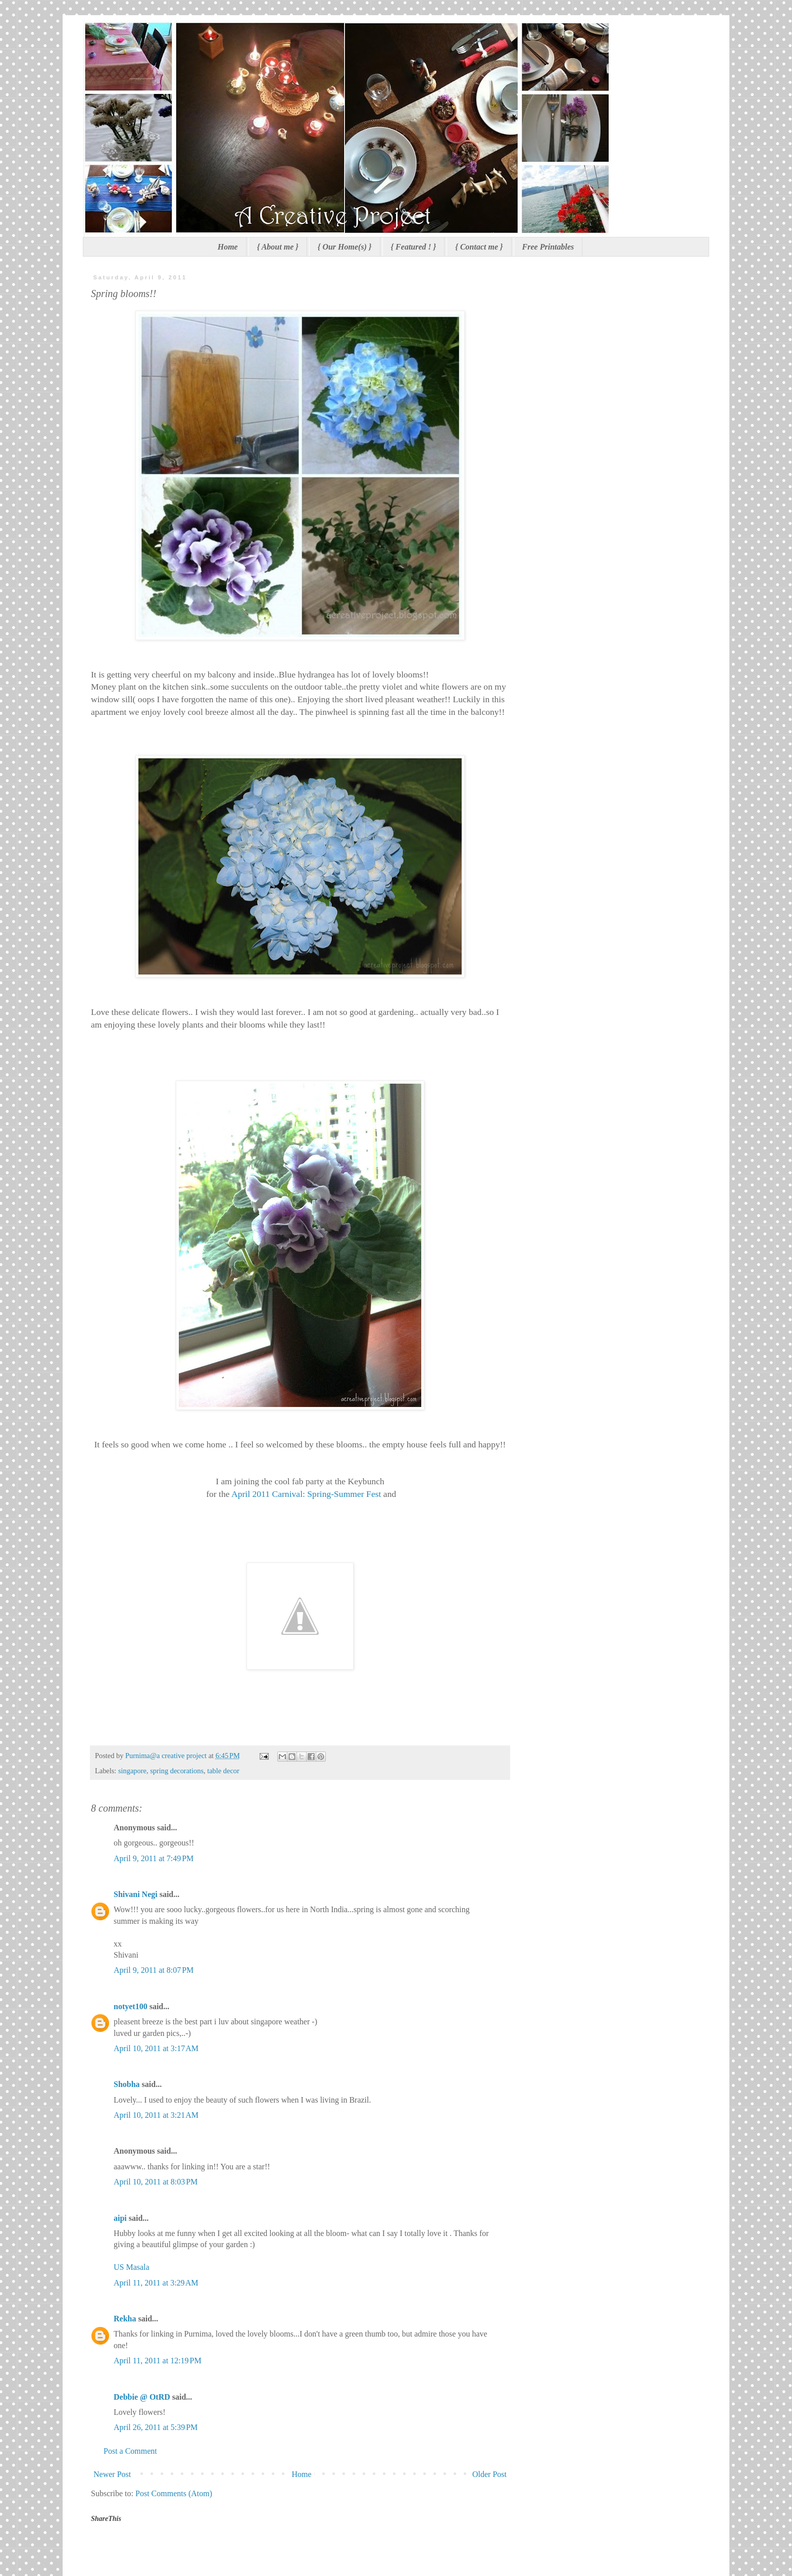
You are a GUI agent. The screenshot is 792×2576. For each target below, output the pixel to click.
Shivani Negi (136, 1894)
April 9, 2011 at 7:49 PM (153, 1858)
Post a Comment (130, 2451)
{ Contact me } (479, 246)
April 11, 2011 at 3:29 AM (156, 2282)
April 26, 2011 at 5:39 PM (155, 2427)
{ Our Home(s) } (345, 246)
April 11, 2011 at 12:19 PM (158, 2360)
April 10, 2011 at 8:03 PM (155, 2181)
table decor (223, 1771)
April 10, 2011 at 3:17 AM (156, 2048)
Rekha (125, 2318)
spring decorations (177, 1771)
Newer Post (112, 2474)
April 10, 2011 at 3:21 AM (156, 2115)
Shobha (127, 2084)
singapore (132, 1771)
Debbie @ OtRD (142, 2397)
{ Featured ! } (413, 246)
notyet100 (130, 2006)
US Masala (132, 2267)
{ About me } (278, 246)
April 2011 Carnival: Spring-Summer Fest (306, 1494)
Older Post (489, 2474)
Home (228, 246)
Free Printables (548, 246)
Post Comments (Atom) (173, 2493)
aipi (120, 2218)
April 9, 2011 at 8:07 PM (153, 1970)
